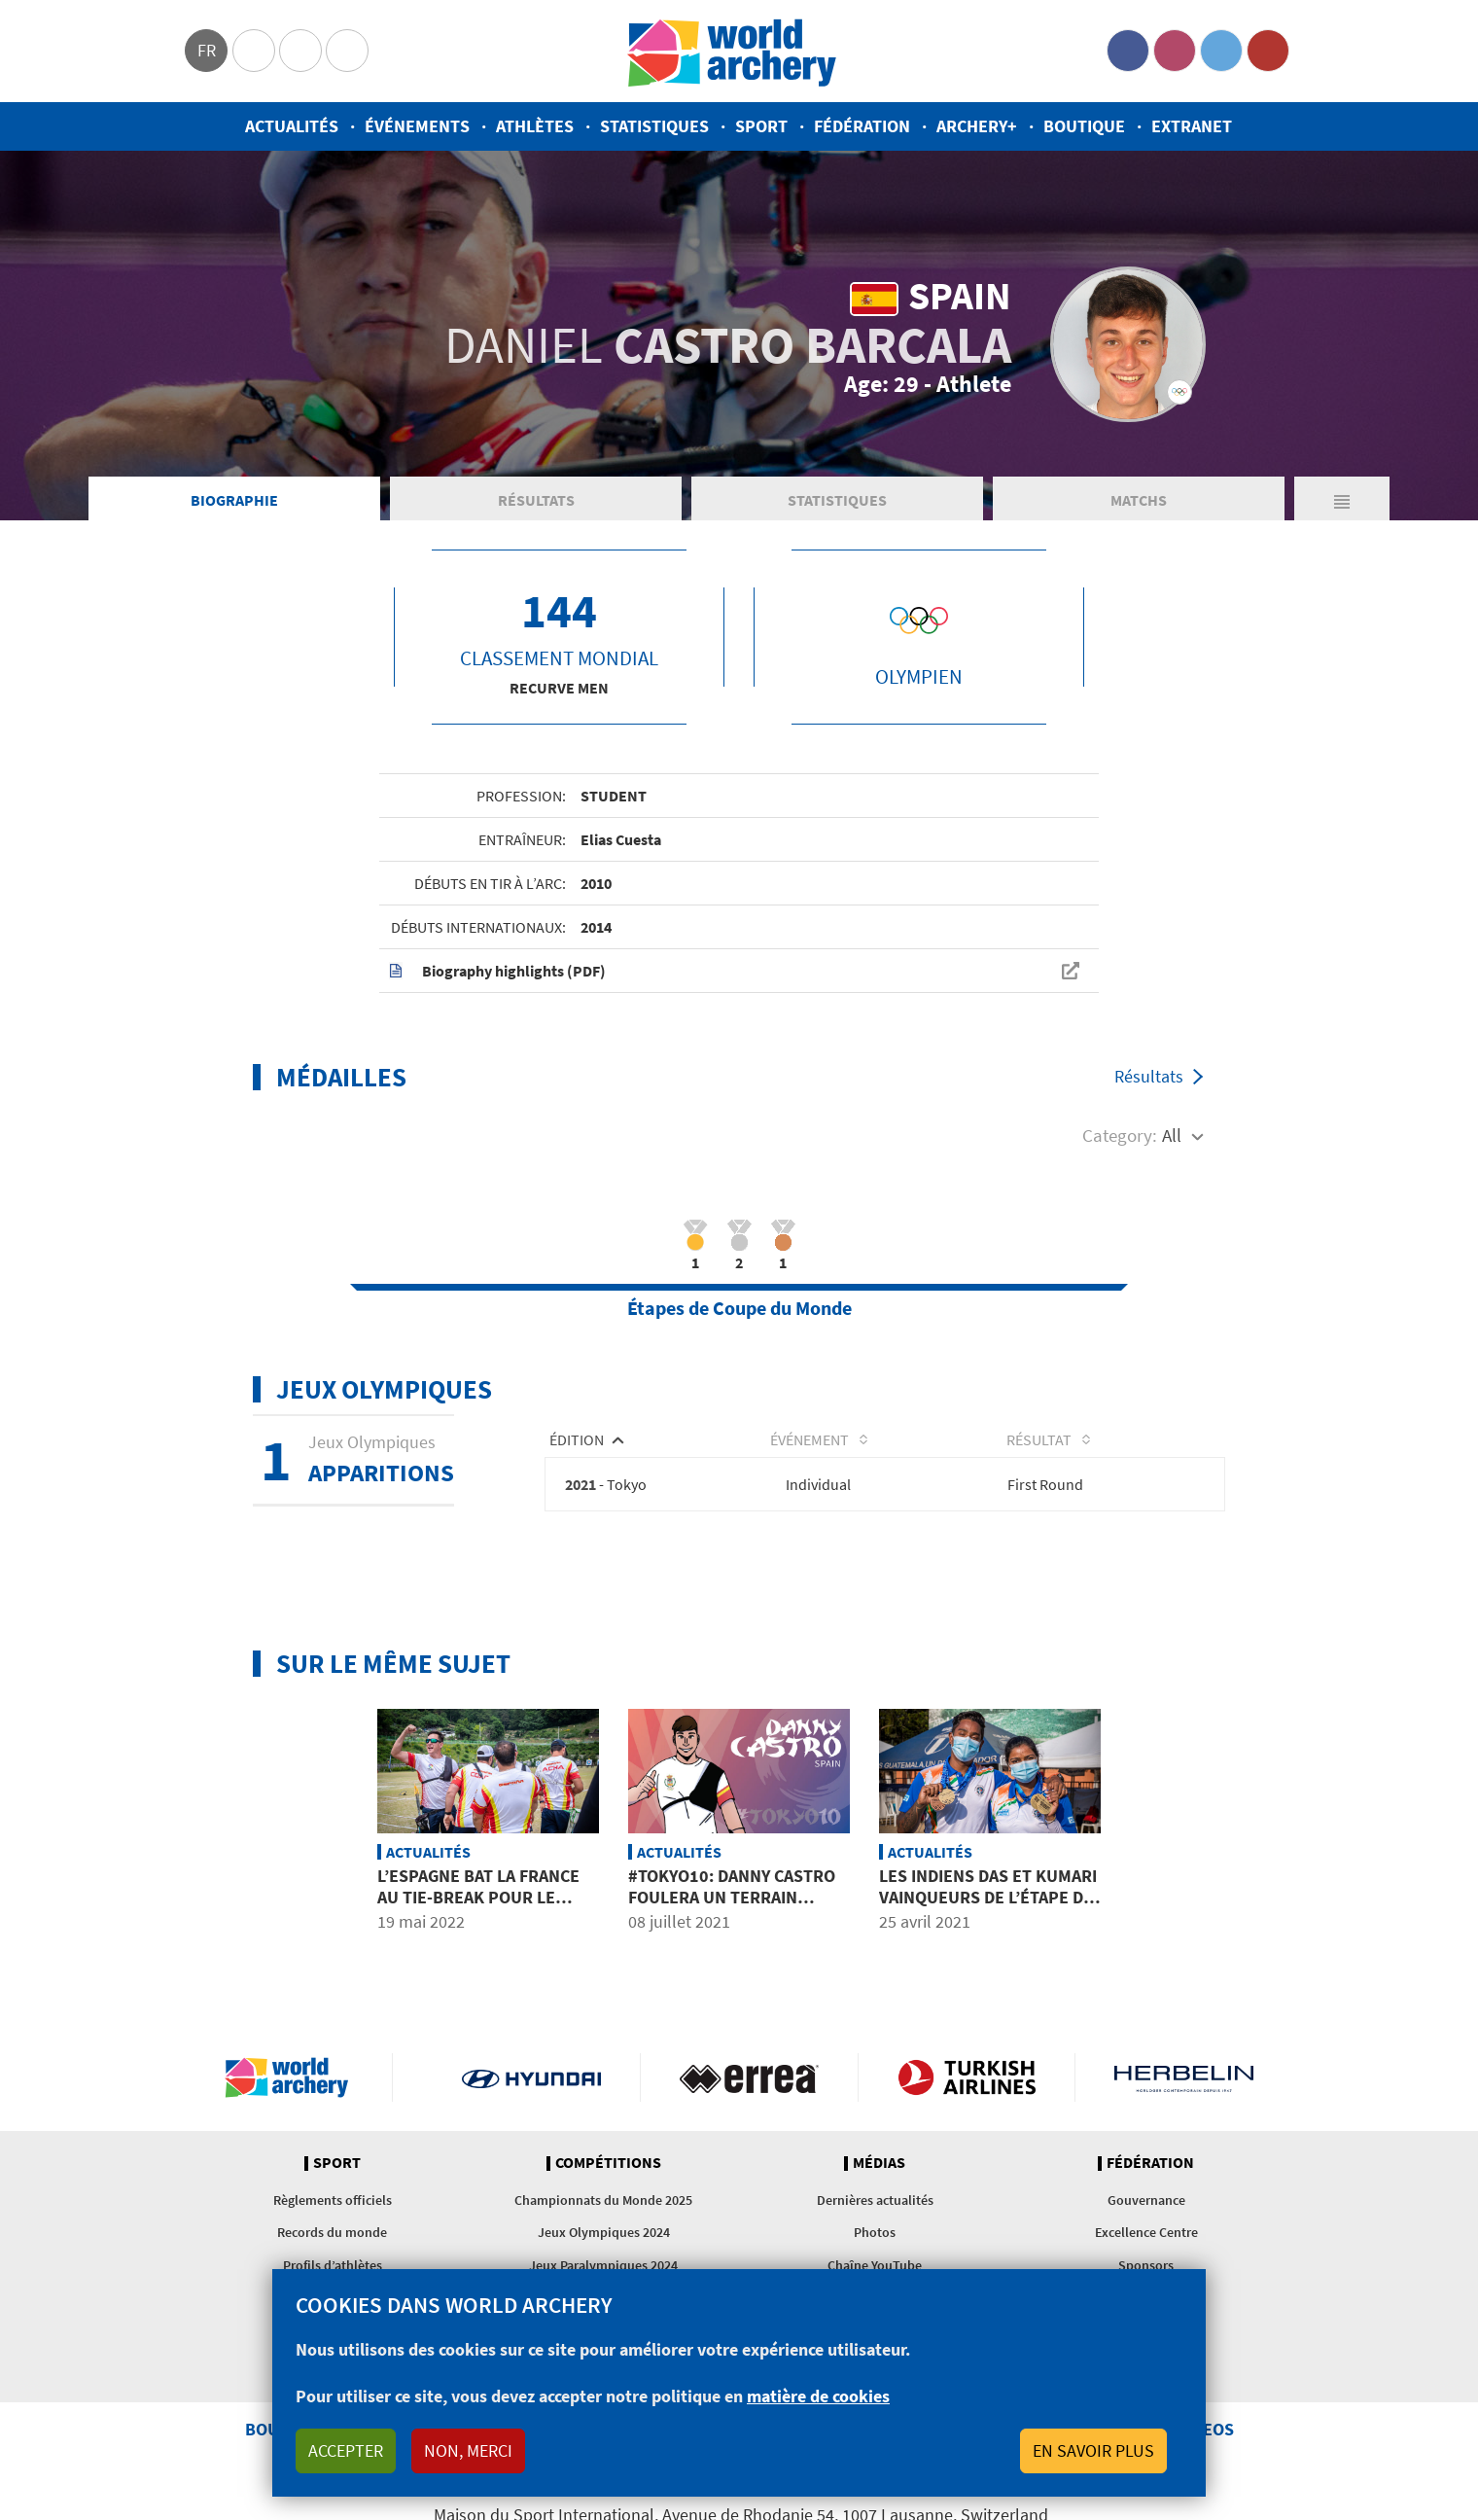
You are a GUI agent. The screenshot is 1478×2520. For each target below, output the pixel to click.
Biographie (234, 500)
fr (206, 50)
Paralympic (300, 50)
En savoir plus (1093, 2450)
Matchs (1138, 500)
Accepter (345, 2450)
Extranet (1191, 126)
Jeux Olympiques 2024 (604, 2233)
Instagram (1174, 50)
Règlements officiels (332, 2201)
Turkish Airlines (967, 2078)
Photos (875, 2233)
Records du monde (332, 2233)
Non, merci (468, 2450)
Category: (1119, 1135)
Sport (761, 126)
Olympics (253, 50)
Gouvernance (1146, 2201)
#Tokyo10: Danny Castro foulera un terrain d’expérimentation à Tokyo (731, 1908)
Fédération (862, 126)
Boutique (1084, 126)
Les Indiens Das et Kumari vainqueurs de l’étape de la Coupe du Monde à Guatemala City (988, 1908)
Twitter (1221, 50)
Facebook (1128, 50)
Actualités (291, 126)
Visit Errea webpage (749, 2078)
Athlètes (535, 126)
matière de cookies (818, 2396)
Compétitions (608, 2164)
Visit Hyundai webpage (531, 2078)
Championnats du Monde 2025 (603, 2201)
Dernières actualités (875, 2201)
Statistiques (654, 126)
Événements (417, 126)
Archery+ (976, 126)
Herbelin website (1183, 2078)
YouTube (1268, 50)
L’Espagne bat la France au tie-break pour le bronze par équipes (478, 1897)
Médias (879, 2164)
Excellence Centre (1146, 2233)
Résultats (536, 500)
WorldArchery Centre (347, 50)
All (1171, 1135)
